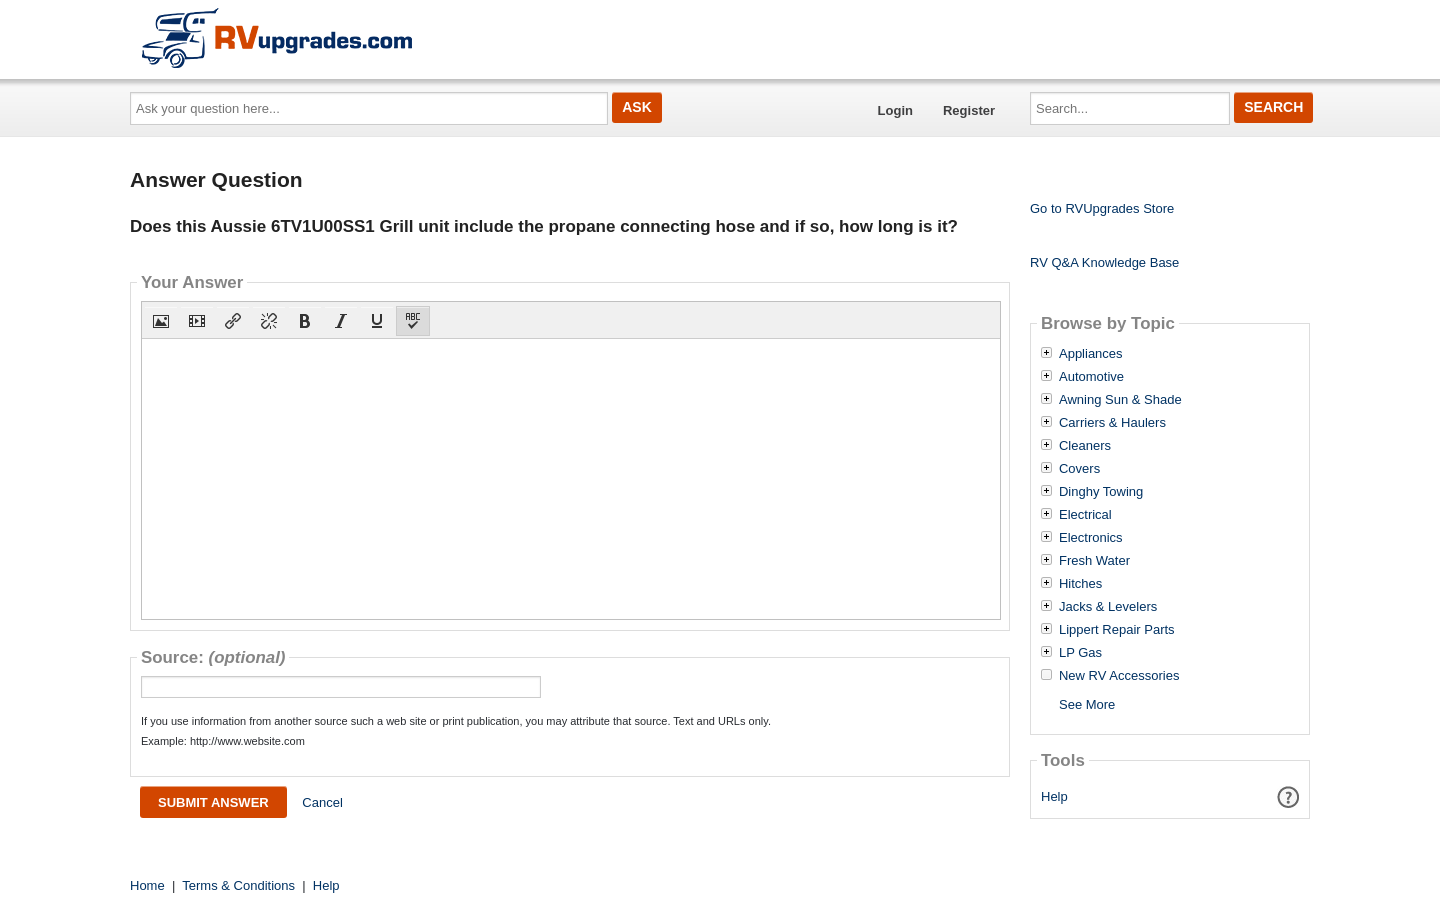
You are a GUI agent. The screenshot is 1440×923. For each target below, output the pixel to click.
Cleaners (1085, 446)
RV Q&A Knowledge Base (1104, 262)
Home (147, 885)
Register (969, 110)
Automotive (1091, 377)
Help (1054, 796)
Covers (1079, 469)
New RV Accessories (1119, 676)
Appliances (1091, 354)
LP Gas (1080, 653)
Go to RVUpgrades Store (1102, 208)
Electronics (1091, 538)
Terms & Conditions (238, 885)
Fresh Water (1094, 561)
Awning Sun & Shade (1120, 400)
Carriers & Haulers (1112, 423)
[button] (161, 321)
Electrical (1085, 515)
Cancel (322, 802)
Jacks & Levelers (1108, 607)
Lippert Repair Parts (1117, 630)
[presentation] (161, 321)
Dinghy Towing (1101, 492)
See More (1087, 704)
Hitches (1080, 584)
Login (895, 110)
